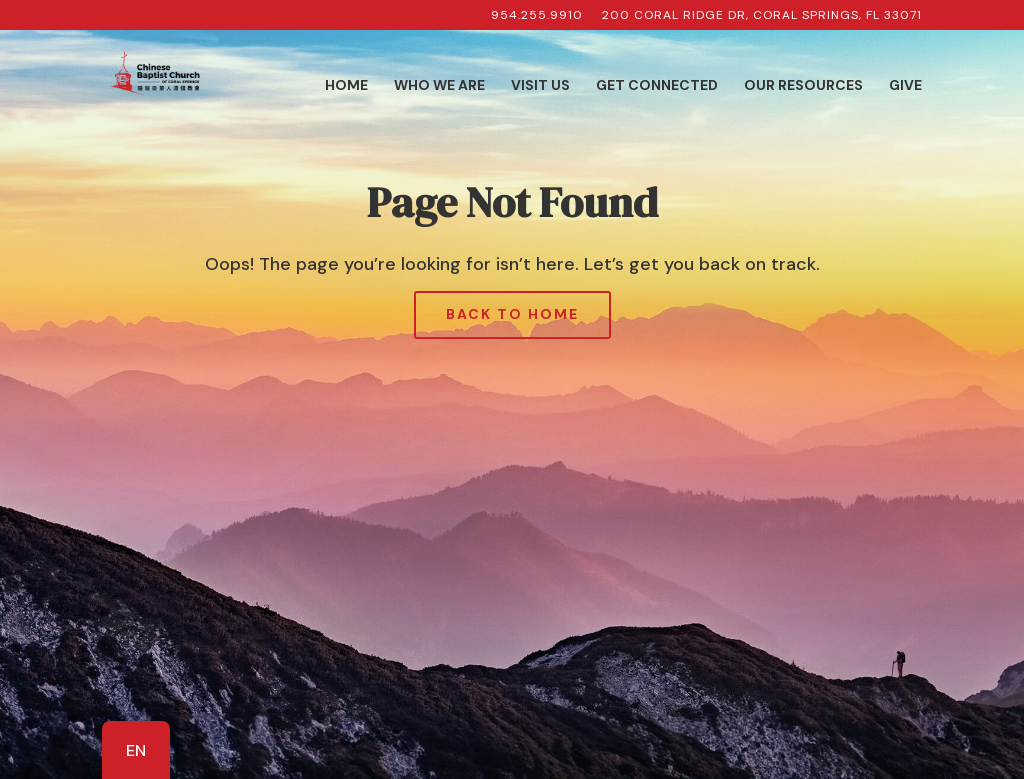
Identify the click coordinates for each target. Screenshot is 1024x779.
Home (346, 86)
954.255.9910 (537, 16)
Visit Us (540, 86)
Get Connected (657, 86)
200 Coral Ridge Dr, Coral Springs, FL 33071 (762, 16)
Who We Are (439, 86)
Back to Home (512, 314)
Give (905, 86)
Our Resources (803, 86)
